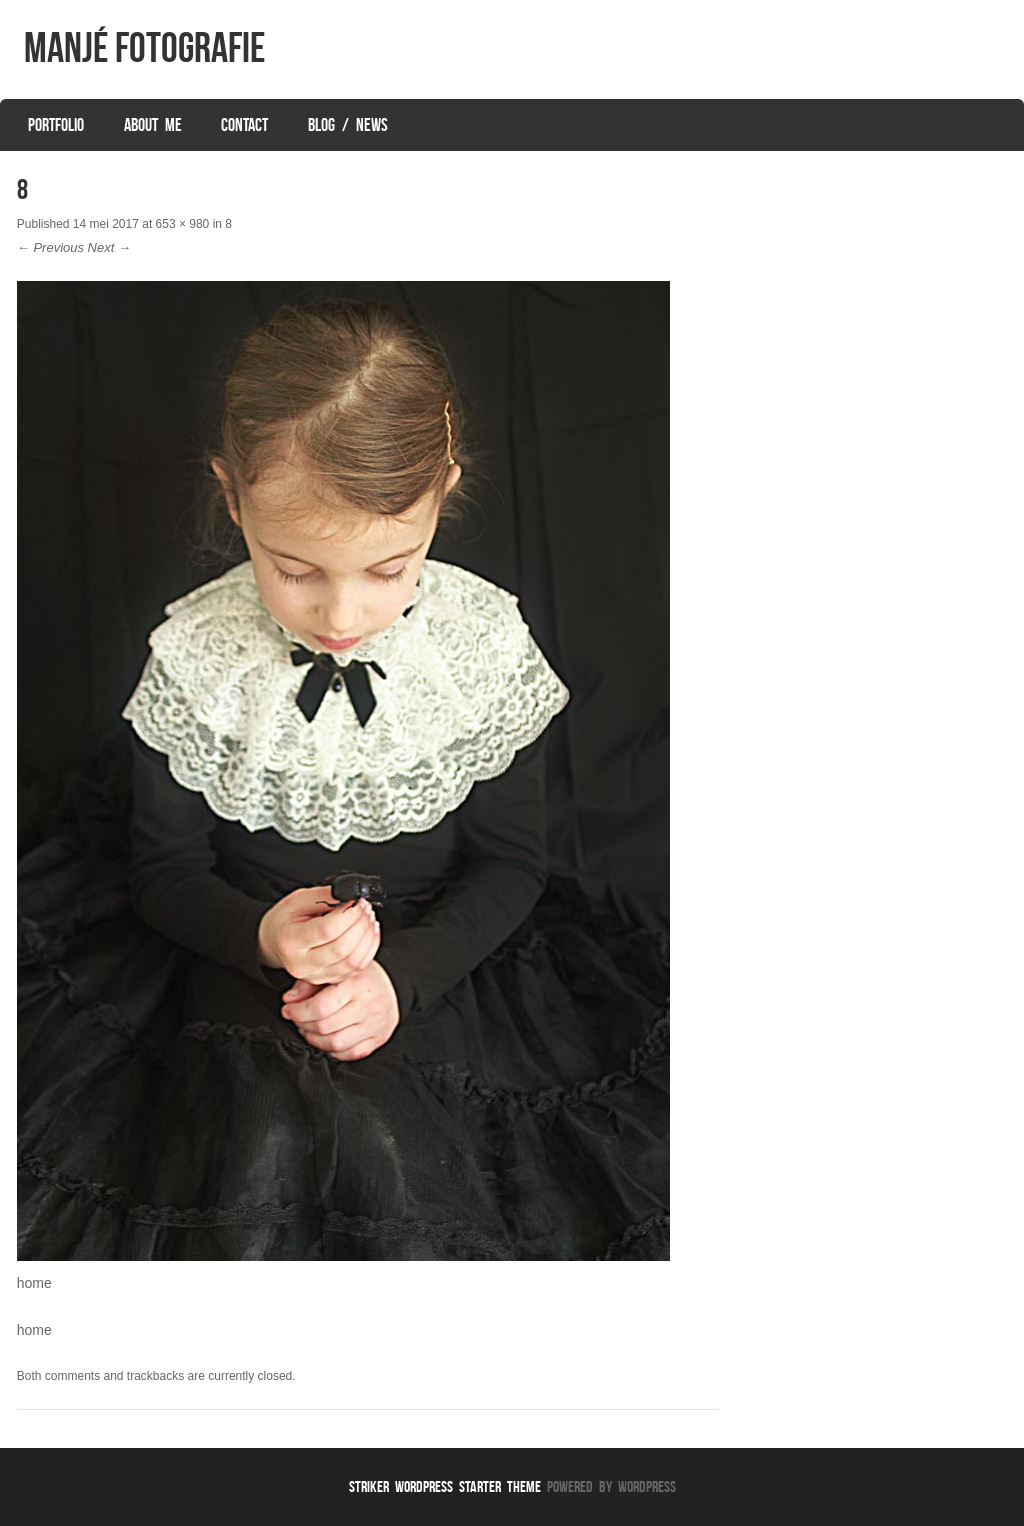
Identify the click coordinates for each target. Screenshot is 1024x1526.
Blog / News (348, 125)
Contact (244, 125)
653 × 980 (183, 224)
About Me (153, 125)
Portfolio (56, 125)
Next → (109, 247)
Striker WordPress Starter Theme (445, 1486)
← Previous (50, 247)
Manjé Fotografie (144, 47)
